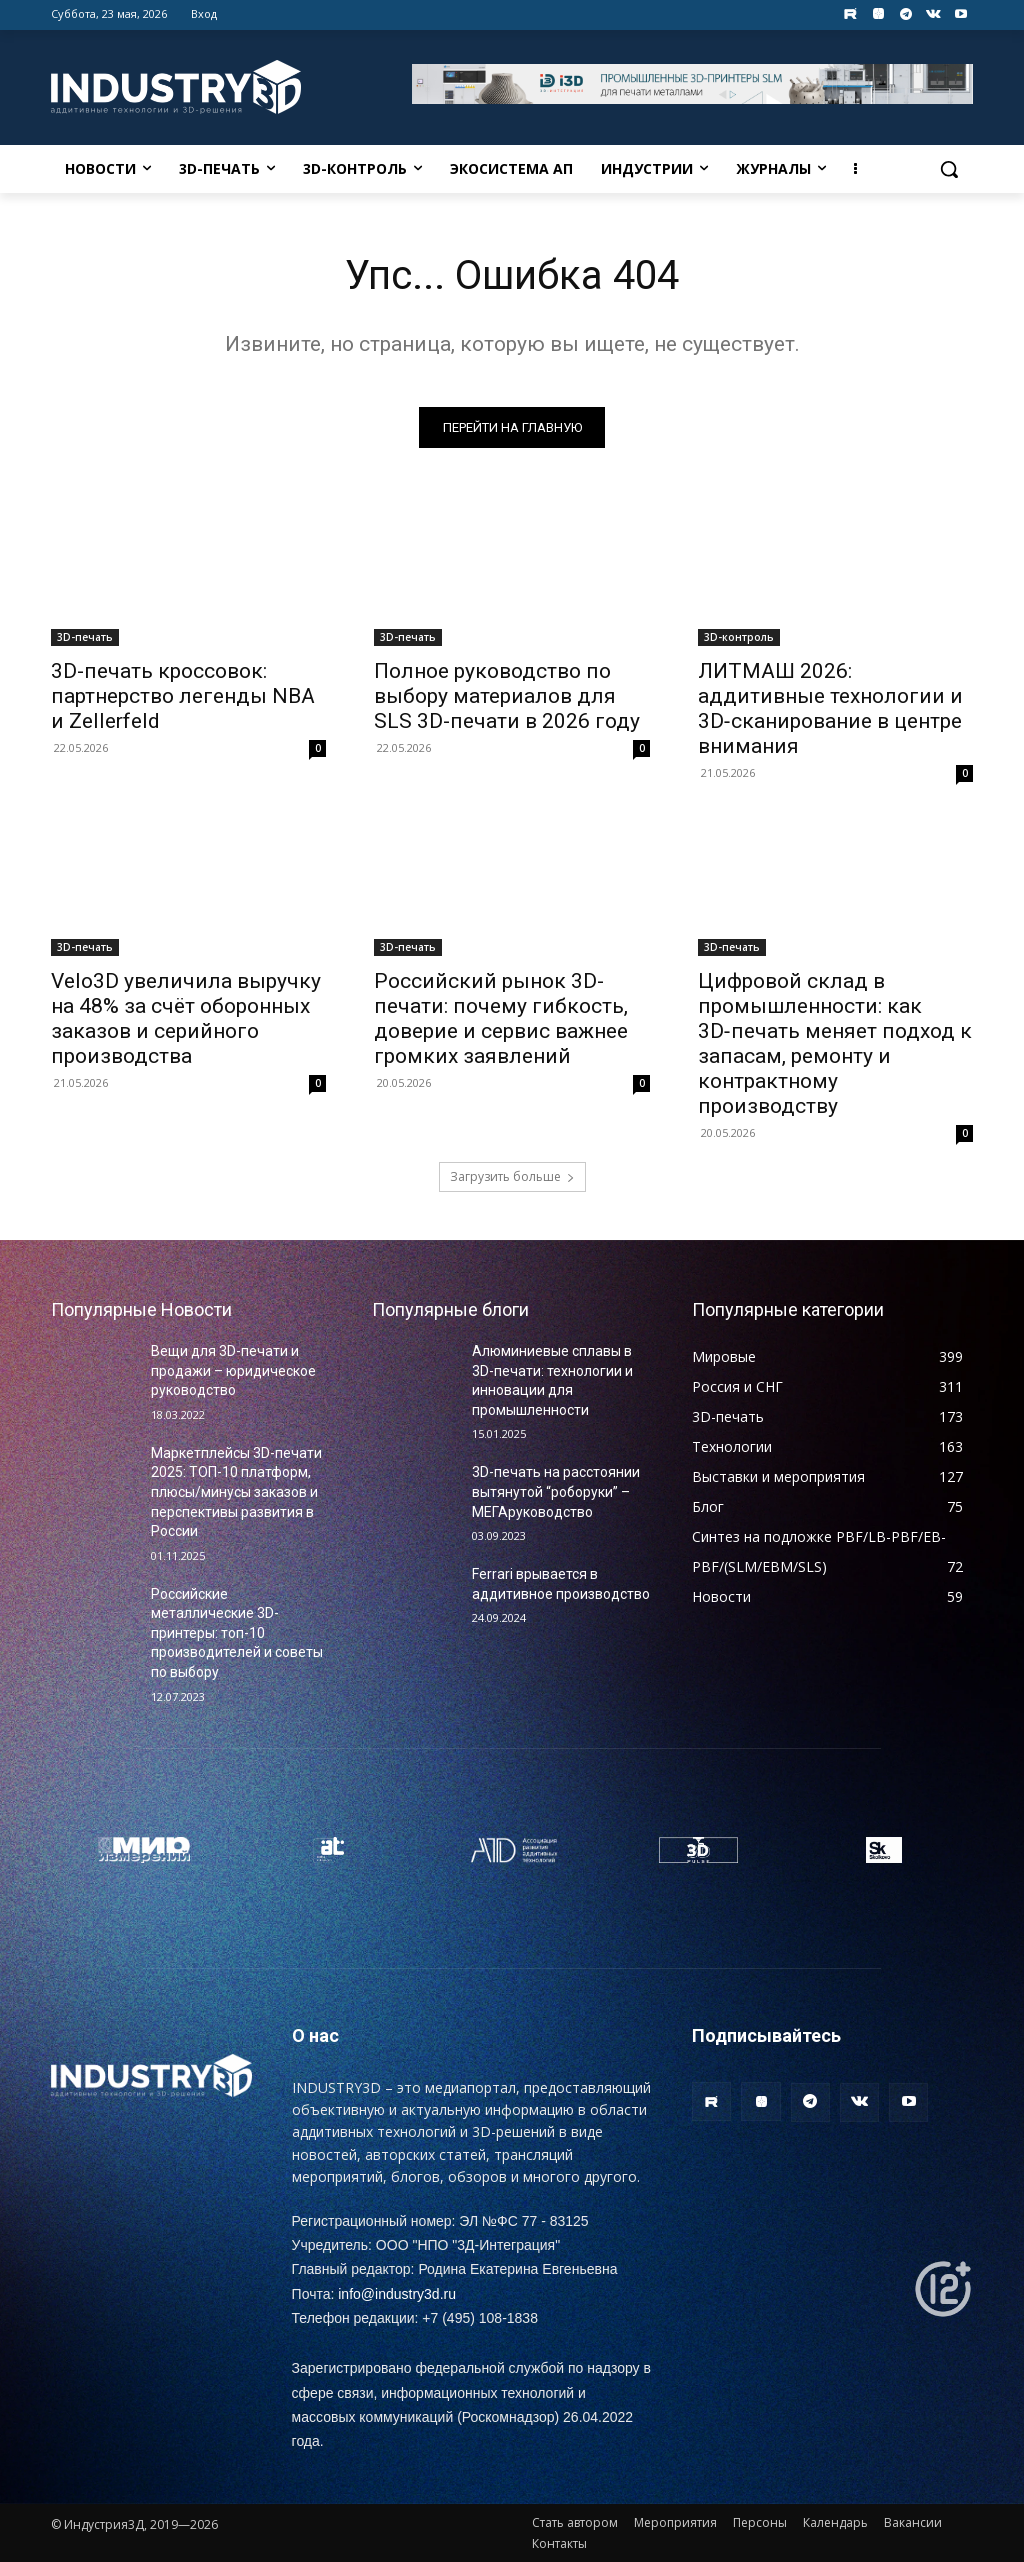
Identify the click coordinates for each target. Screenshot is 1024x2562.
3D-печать (85, 637)
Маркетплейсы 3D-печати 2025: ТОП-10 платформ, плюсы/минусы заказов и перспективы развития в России (236, 1492)
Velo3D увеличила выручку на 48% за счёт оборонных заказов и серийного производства (186, 1018)
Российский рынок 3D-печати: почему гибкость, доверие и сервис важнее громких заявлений (501, 1018)
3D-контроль (739, 637)
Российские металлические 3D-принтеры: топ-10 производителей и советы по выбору (237, 1633)
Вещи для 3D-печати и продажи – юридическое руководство (233, 1370)
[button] (949, 169)
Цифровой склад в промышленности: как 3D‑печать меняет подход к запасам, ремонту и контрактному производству (835, 1043)
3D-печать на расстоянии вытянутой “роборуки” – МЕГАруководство (556, 1491)
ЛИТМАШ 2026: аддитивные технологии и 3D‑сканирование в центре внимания (830, 708)
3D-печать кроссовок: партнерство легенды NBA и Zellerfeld (183, 696)
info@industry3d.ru (397, 2294)
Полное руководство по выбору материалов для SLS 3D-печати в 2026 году (507, 696)
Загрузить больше (512, 1176)
